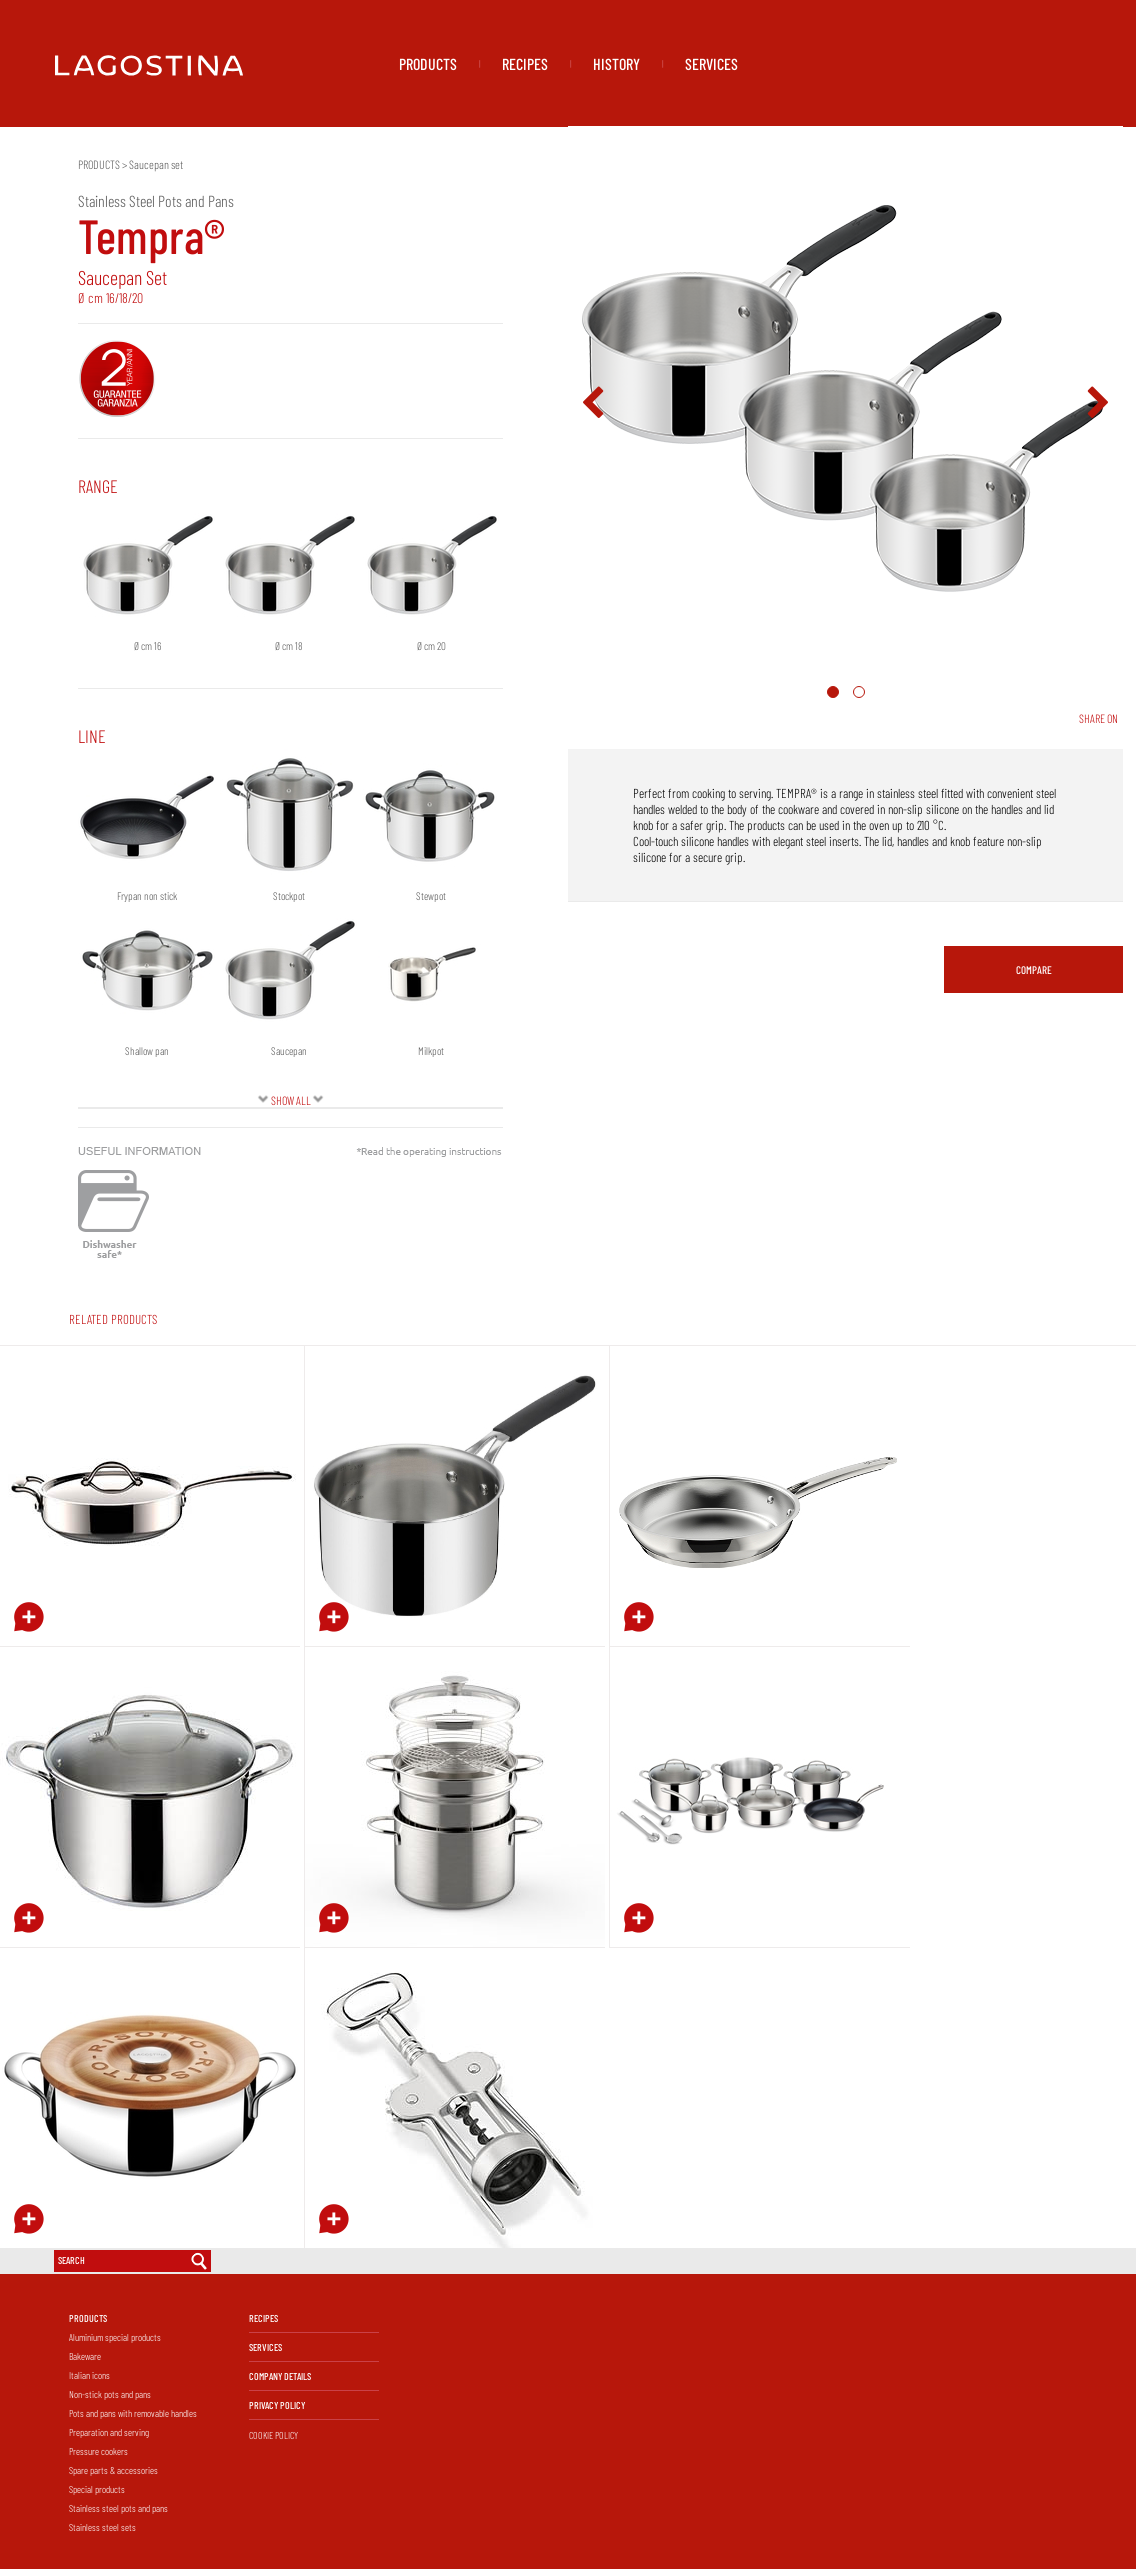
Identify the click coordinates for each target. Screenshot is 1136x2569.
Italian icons (89, 2375)
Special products (97, 2489)
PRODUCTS (428, 63)
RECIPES (525, 63)
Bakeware (85, 2356)
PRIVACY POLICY (277, 2405)
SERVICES (711, 63)
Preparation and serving (109, 2432)
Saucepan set (156, 164)
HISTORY (616, 63)
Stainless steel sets (102, 2527)
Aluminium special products (115, 2337)
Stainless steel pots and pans (118, 2508)
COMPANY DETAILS (280, 2376)
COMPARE (1034, 969)
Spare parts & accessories (113, 2470)
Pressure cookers (98, 2451)
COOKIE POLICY (273, 2435)
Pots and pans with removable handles (133, 2413)
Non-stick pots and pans (110, 2394)
